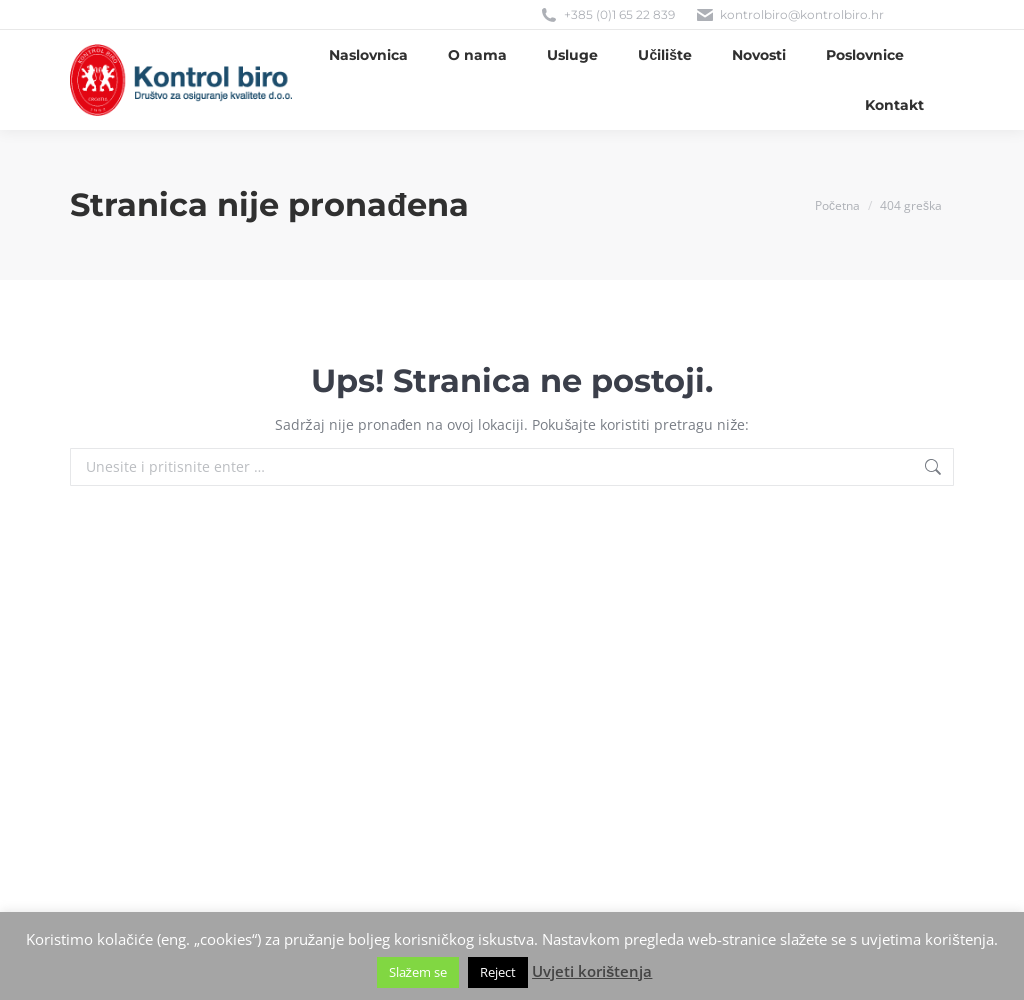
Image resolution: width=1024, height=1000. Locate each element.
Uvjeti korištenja (592, 971)
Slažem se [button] (418, 972)
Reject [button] (498, 972)
